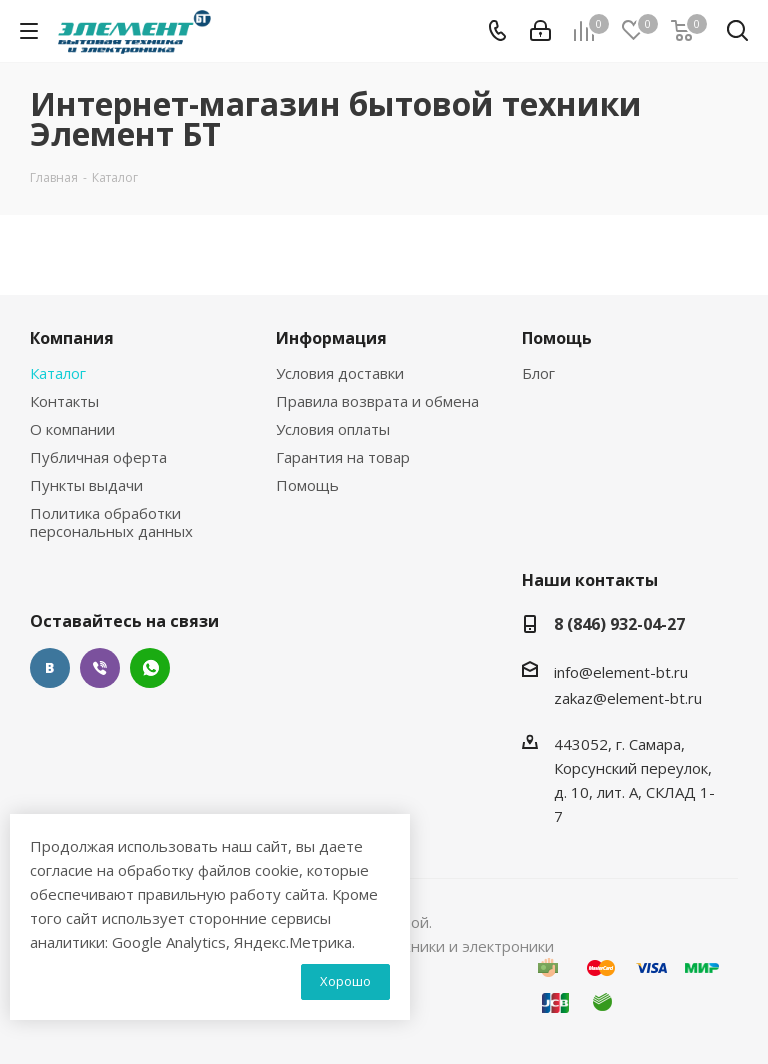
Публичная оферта (98, 457)
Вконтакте (50, 668)
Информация (331, 338)
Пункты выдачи (86, 485)
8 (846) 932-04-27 (619, 624)
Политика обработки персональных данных (111, 522)
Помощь (307, 485)
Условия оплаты (333, 429)
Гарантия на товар (343, 457)
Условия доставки (340, 373)
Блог (538, 373)
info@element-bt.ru (621, 672)
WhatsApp (150, 668)
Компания (72, 338)
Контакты (64, 401)
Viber (100, 668)
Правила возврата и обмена (377, 401)
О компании (72, 429)
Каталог (58, 373)
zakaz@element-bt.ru (628, 698)
